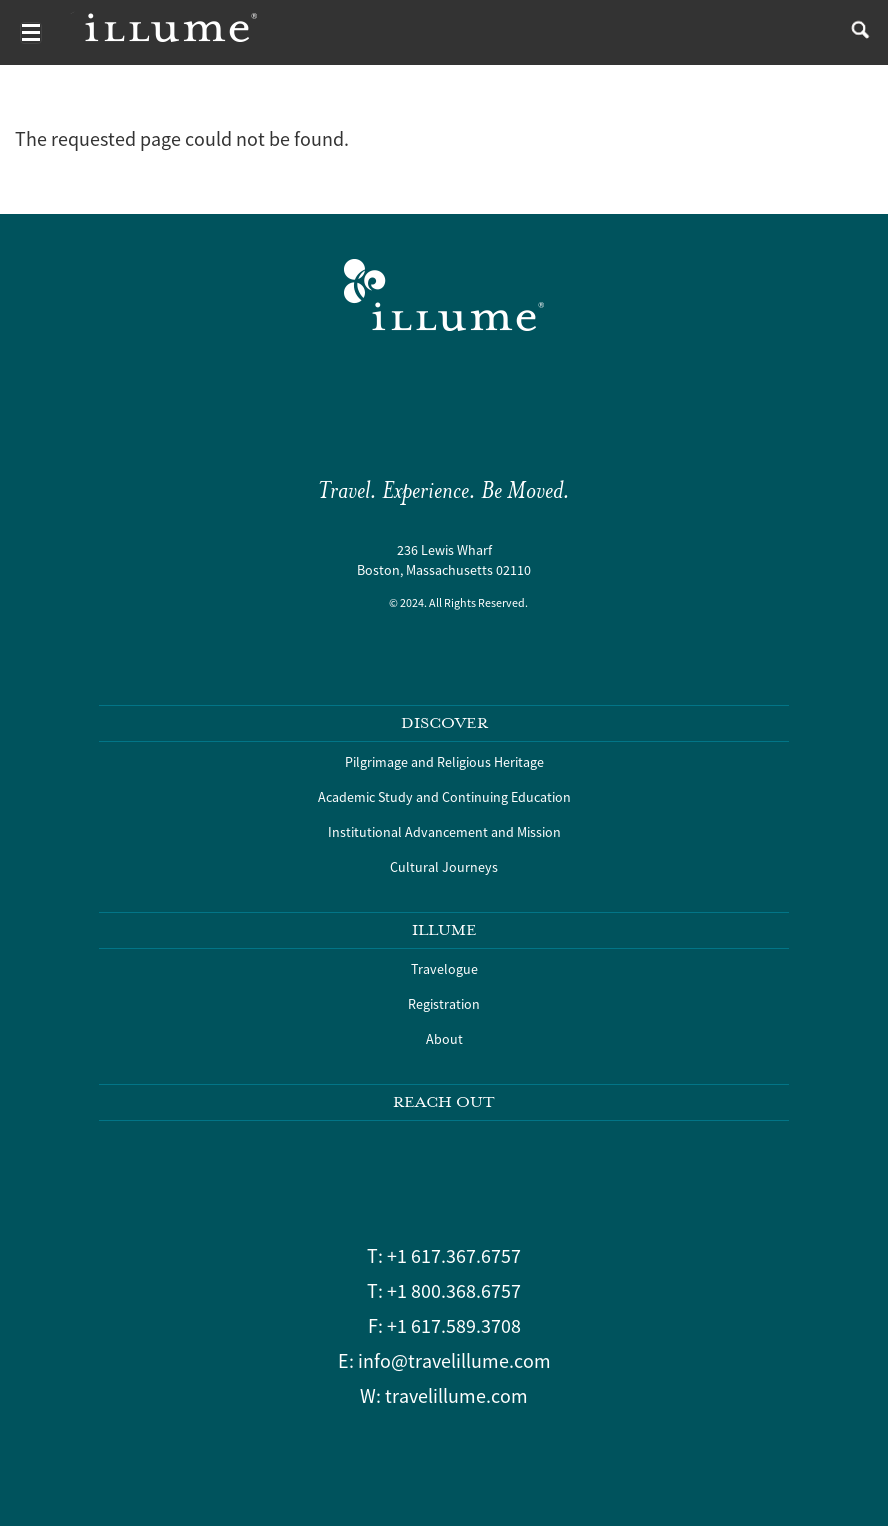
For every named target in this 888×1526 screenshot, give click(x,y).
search (855, 32)
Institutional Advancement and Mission (444, 832)
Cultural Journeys (444, 867)
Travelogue (444, 969)
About (444, 1039)
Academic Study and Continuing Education (444, 797)
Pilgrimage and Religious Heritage (444, 762)
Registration (444, 1004)
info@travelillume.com (454, 1360)
